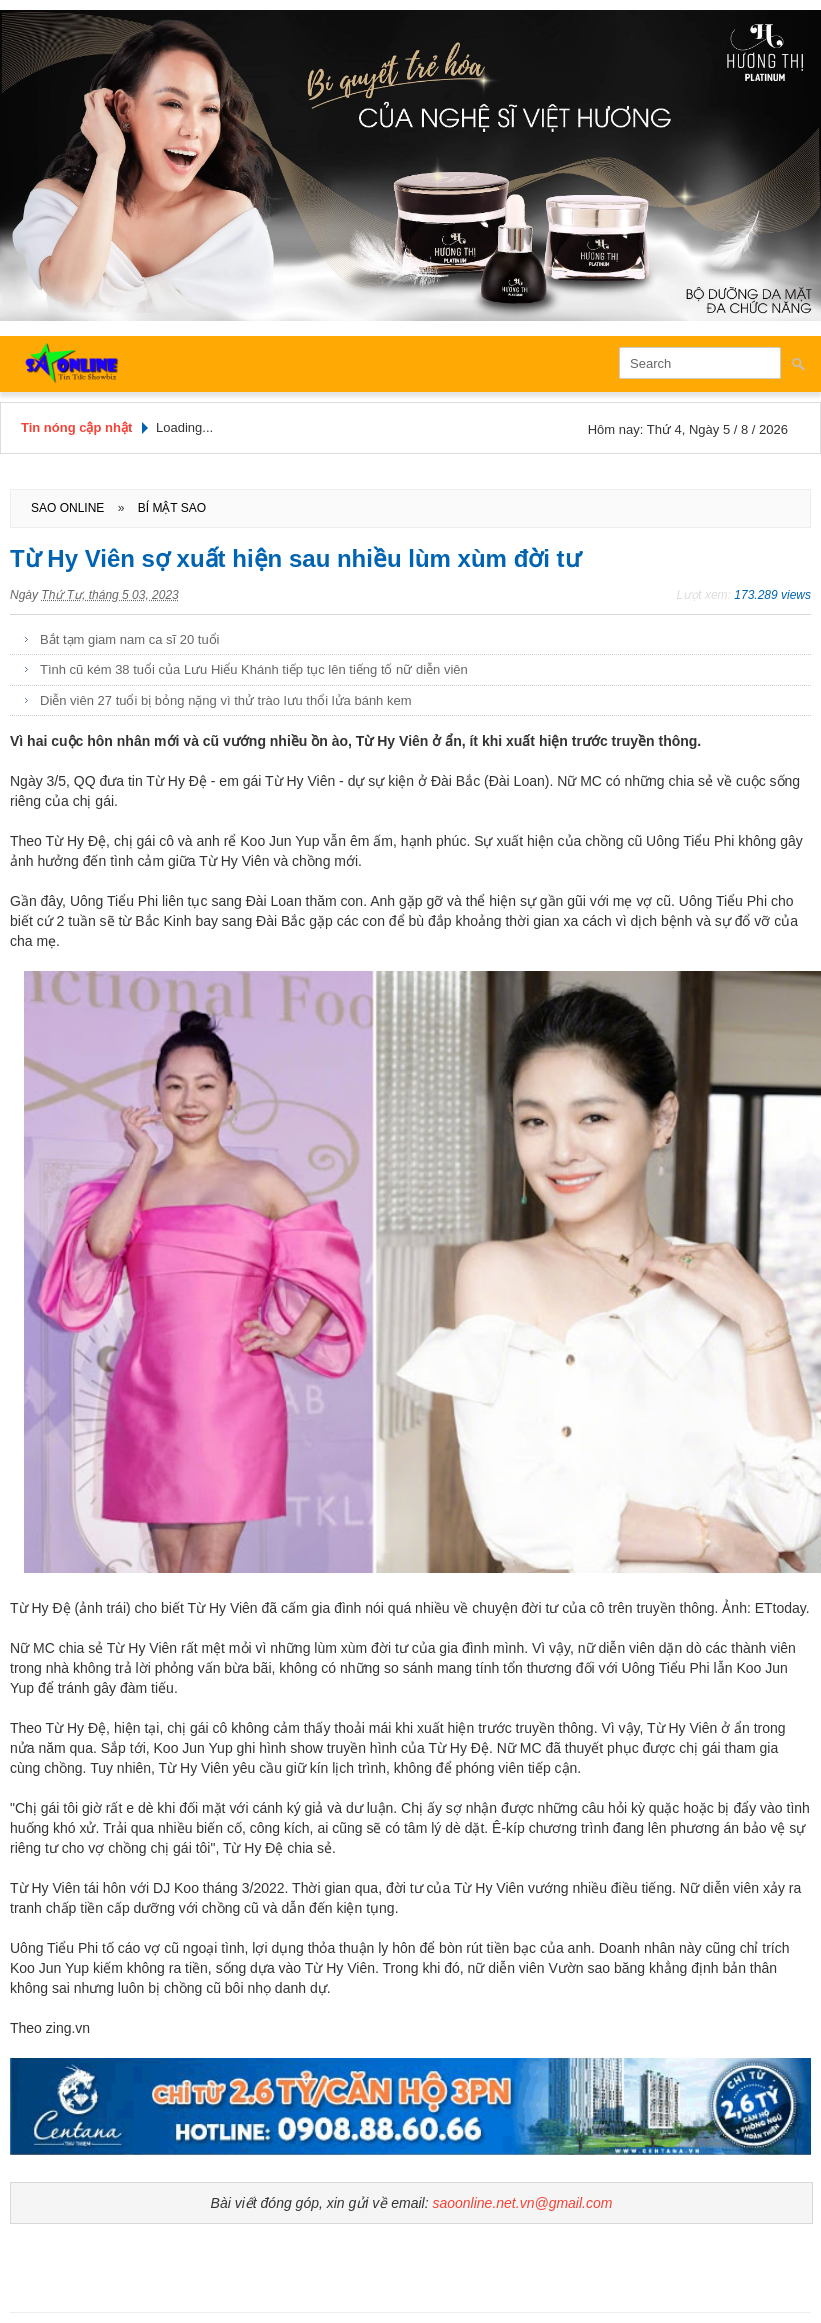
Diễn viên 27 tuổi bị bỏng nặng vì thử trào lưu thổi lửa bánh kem (226, 700)
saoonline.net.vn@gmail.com (522, 2203)
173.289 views (772, 595)
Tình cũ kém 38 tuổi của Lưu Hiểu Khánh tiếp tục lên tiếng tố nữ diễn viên (254, 669)
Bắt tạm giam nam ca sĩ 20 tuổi (130, 639)
